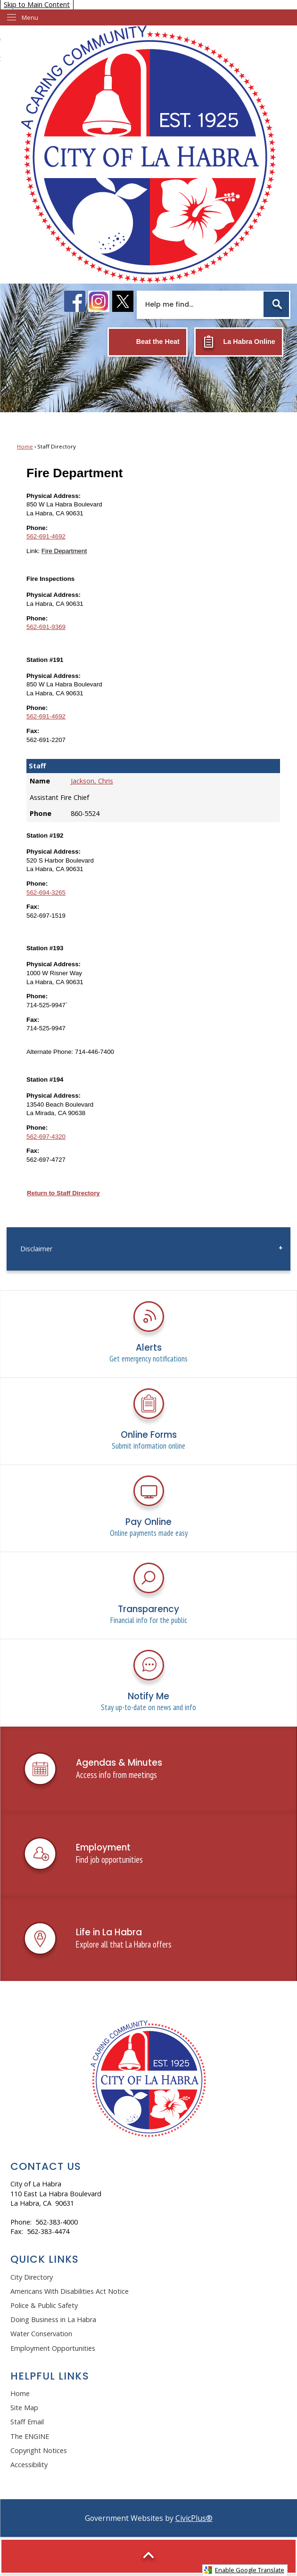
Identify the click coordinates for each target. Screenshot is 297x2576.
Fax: (32, 730)
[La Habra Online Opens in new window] (238, 342)
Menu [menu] (30, 17)
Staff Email (27, 2421)
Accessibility (29, 2464)
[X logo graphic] (122, 301)
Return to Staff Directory (63, 1193)
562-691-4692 (46, 536)
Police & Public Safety (44, 2305)
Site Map (24, 2407)
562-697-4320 (46, 1136)
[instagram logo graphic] (98, 301)
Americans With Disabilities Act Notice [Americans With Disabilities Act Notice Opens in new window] (69, 2291)
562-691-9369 (46, 626)
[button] (276, 304)
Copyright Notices (38, 2450)
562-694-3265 (46, 892)
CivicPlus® (194, 2518)
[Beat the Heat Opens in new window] (147, 342)
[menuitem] (148, 1249)
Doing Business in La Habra (53, 2319)
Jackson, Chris (92, 780)
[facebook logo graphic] (74, 301)
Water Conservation (41, 2333)
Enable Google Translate (244, 2570)
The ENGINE (29, 2436)
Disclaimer (36, 1248)
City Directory (31, 2277)
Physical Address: (53, 495)
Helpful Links (49, 2376)
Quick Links (44, 2259)
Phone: (37, 527)
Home (25, 446)
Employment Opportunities (52, 2348)
